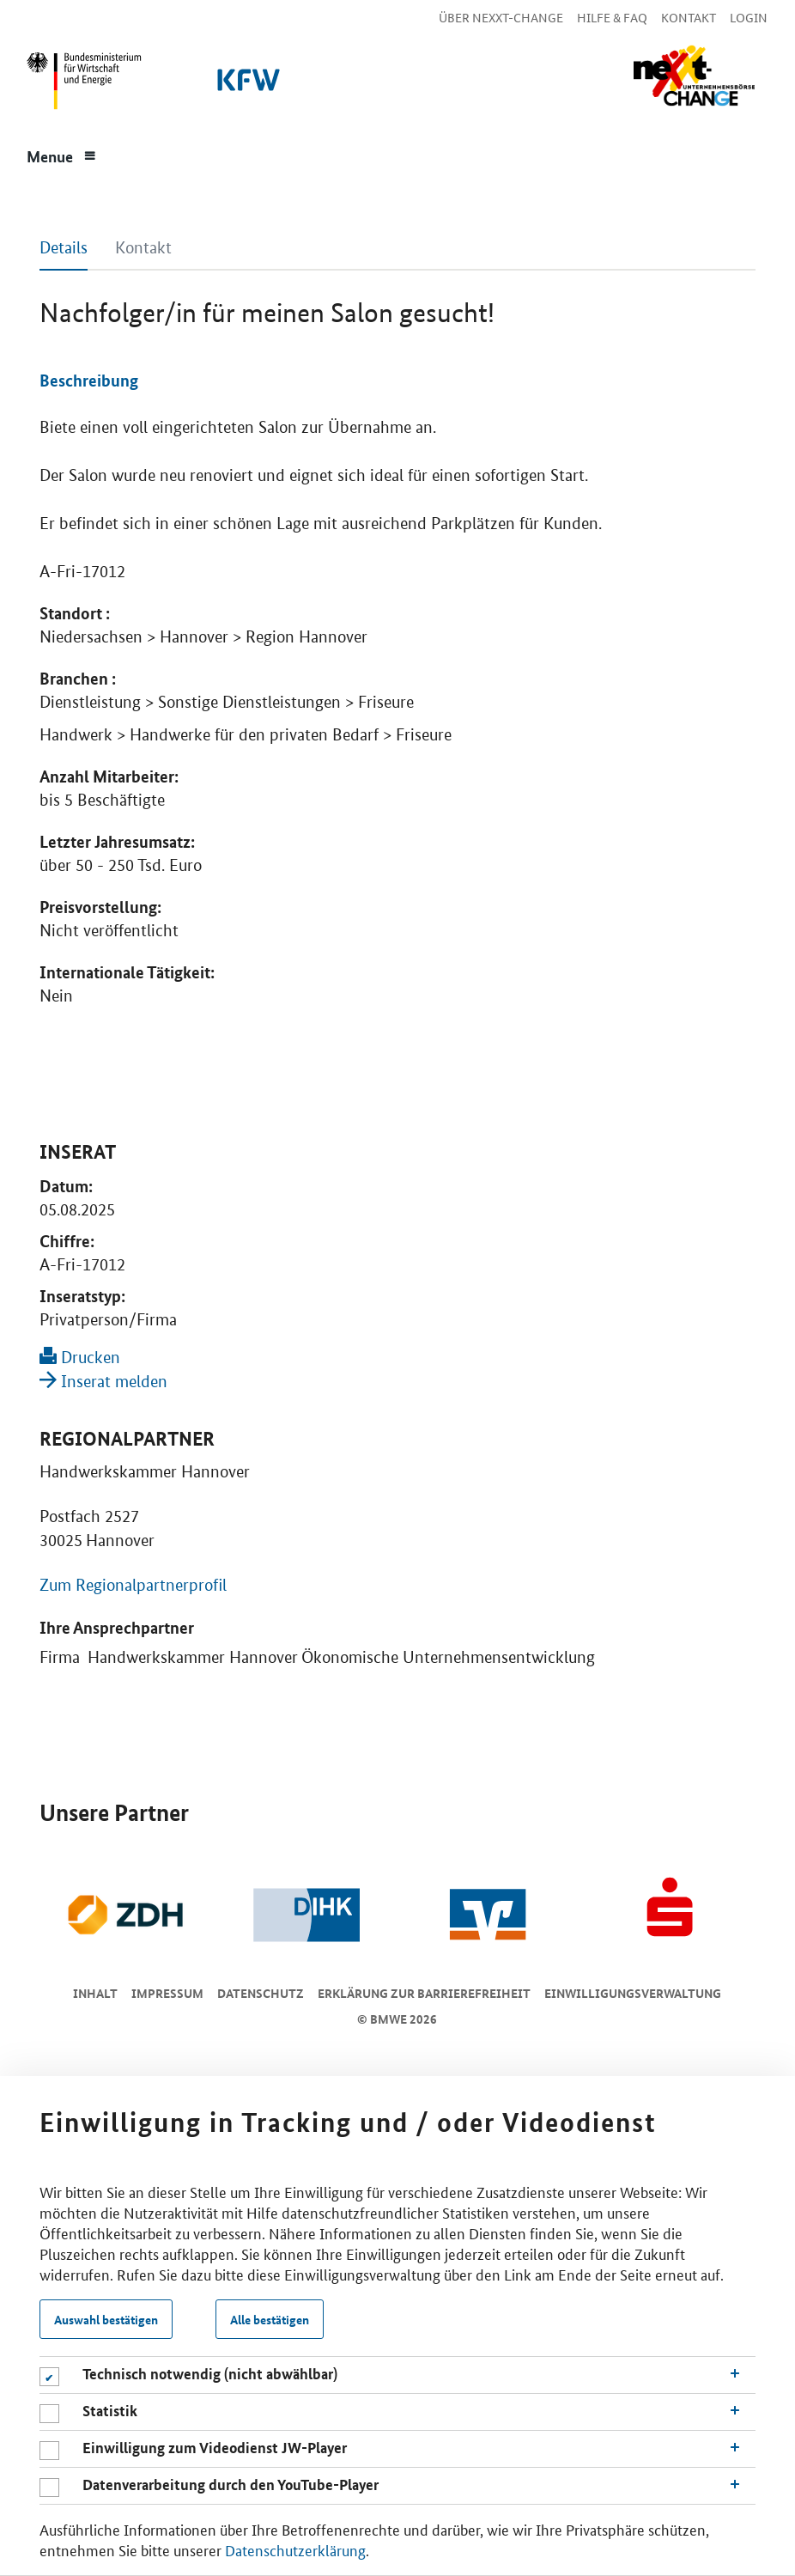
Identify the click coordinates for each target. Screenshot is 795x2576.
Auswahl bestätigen (106, 2319)
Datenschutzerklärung (295, 2549)
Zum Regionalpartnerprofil (133, 1585)
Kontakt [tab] (143, 248)
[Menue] (62, 155)
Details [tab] (63, 248)
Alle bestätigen (269, 2319)
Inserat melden (103, 1382)
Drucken (79, 1357)
